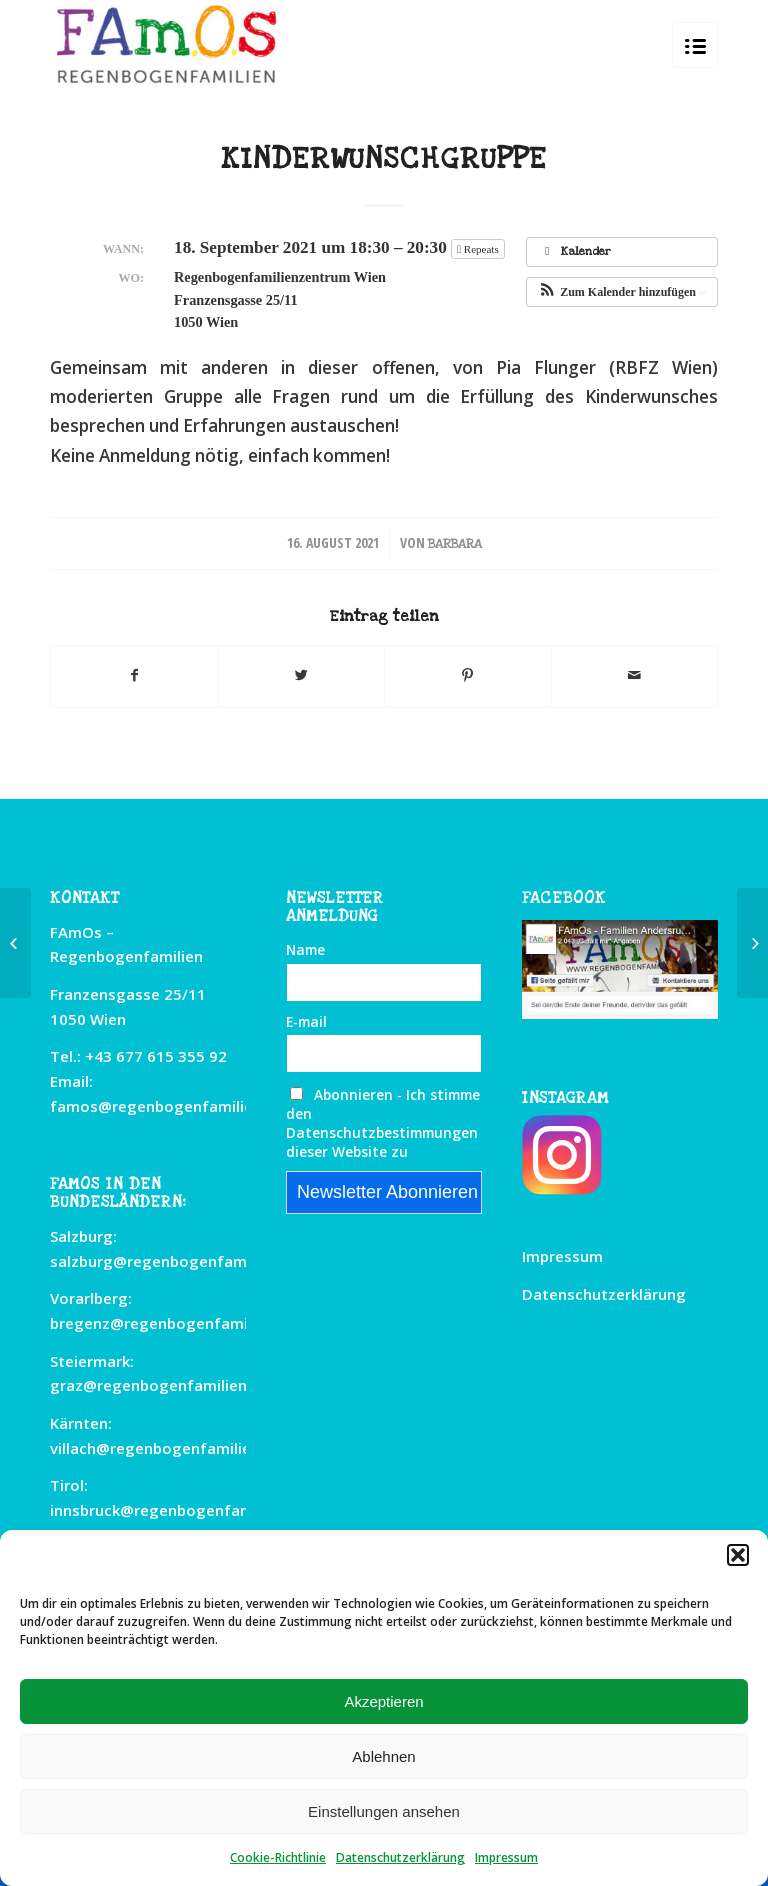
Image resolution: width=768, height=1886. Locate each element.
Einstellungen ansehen (384, 1811)
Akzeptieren (383, 1701)
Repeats (479, 249)
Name (305, 949)
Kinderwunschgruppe (384, 159)
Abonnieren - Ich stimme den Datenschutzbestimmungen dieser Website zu (383, 1123)
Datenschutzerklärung (400, 1857)
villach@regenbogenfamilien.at (165, 1448)
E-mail (306, 1021)
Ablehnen (383, 1756)
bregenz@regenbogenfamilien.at (172, 1323)
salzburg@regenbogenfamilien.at (173, 1261)
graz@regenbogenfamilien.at (158, 1385)
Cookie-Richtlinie (278, 1857)
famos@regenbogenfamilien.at (166, 1106)
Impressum (506, 1857)
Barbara (455, 544)
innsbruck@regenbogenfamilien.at (177, 1510)
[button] (738, 1555)
